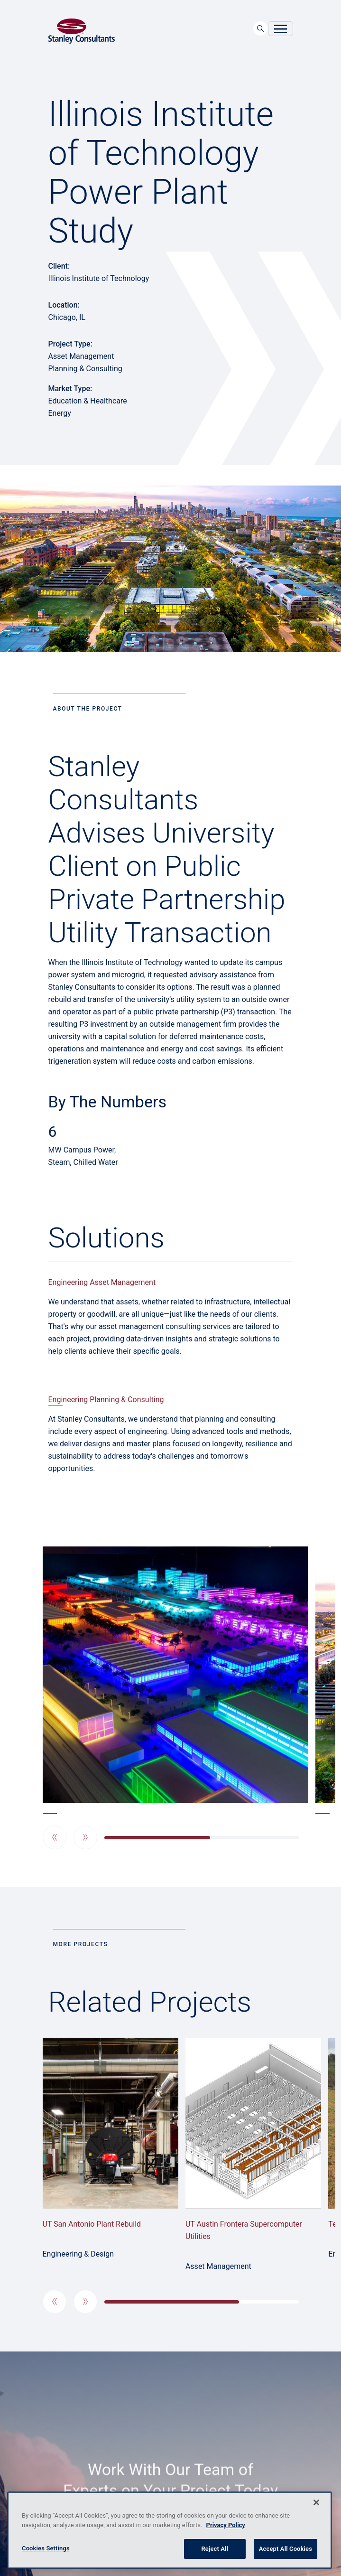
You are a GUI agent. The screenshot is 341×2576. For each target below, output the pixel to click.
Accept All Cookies (285, 2548)
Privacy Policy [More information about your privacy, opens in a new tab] (225, 2525)
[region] (170, 2530)
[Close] (316, 2502)
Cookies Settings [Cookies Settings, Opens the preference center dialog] (46, 2548)
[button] (54, 1837)
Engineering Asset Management (102, 1282)
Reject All (214, 2548)
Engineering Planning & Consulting (106, 1399)
